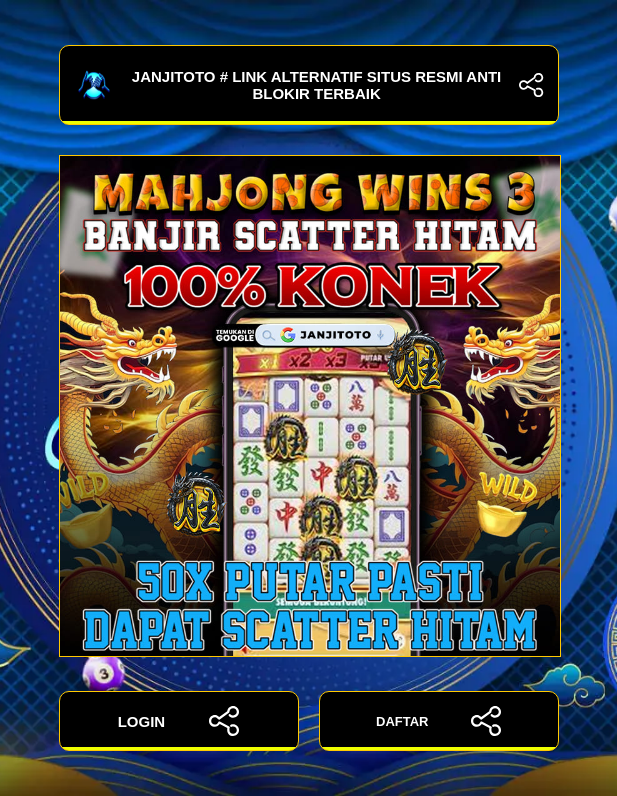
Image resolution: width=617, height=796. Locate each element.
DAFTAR (438, 721)
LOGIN (179, 721)
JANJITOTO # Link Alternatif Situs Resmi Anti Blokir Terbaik (309, 85)
